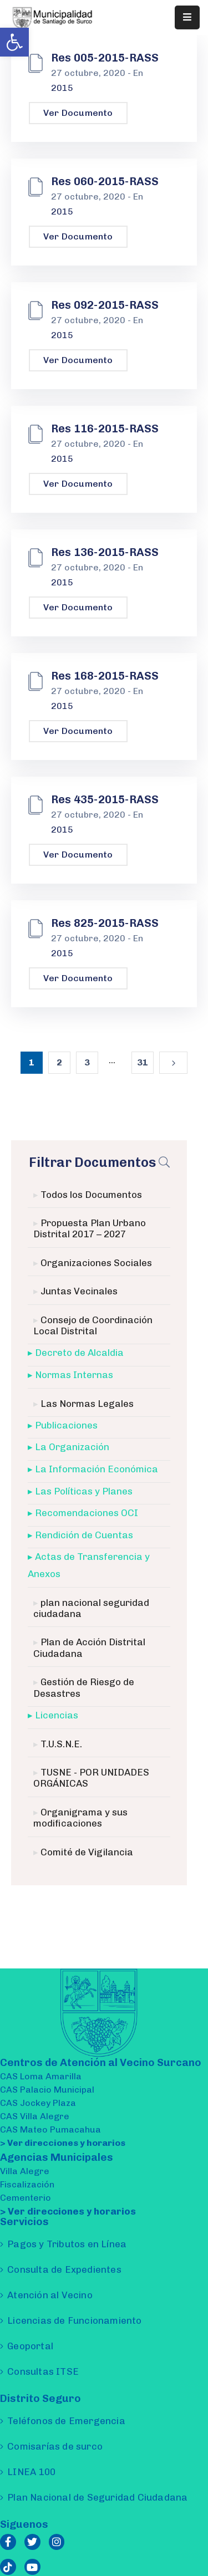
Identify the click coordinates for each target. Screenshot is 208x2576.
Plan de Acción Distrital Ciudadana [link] (89, 1647)
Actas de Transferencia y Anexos (89, 1565)
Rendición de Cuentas (84, 1535)
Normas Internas (74, 1374)
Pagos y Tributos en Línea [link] (66, 2243)
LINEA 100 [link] (31, 2471)
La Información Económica (96, 1469)
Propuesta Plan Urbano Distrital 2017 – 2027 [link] (89, 1228)
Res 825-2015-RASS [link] (105, 923)
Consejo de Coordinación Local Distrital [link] (93, 1325)
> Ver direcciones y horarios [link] (62, 2143)
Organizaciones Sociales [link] (96, 1262)
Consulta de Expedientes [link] (64, 2269)
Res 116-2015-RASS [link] (105, 428)
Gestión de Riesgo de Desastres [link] (83, 1687)
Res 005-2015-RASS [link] (105, 57)
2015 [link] (62, 88)
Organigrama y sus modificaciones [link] (80, 1818)
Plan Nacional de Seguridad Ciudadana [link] (97, 2497)
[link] (14, 42)
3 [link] (87, 1062)
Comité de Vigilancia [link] (86, 1852)
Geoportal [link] (30, 2345)
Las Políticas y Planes (84, 1491)
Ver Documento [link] (78, 113)
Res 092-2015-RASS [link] (105, 305)
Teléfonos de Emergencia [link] (66, 2420)
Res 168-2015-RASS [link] (105, 675)
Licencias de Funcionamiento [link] (74, 2320)
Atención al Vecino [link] (50, 2294)
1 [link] (31, 1062)
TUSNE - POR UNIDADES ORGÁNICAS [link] (91, 1778)
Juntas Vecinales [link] (79, 1291)
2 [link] (59, 1062)
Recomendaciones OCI (86, 1512)
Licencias (56, 1715)
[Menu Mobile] (187, 17)
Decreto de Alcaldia (79, 1352)
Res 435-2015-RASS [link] (105, 799)
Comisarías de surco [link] (55, 2446)
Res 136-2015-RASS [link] (105, 552)
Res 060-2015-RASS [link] (105, 181)
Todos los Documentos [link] (91, 1194)
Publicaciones (66, 1425)
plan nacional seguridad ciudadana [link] (91, 1608)
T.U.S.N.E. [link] (61, 1743)
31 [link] (142, 1062)
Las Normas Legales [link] (87, 1403)
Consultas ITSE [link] (43, 2371)
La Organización (72, 1446)
